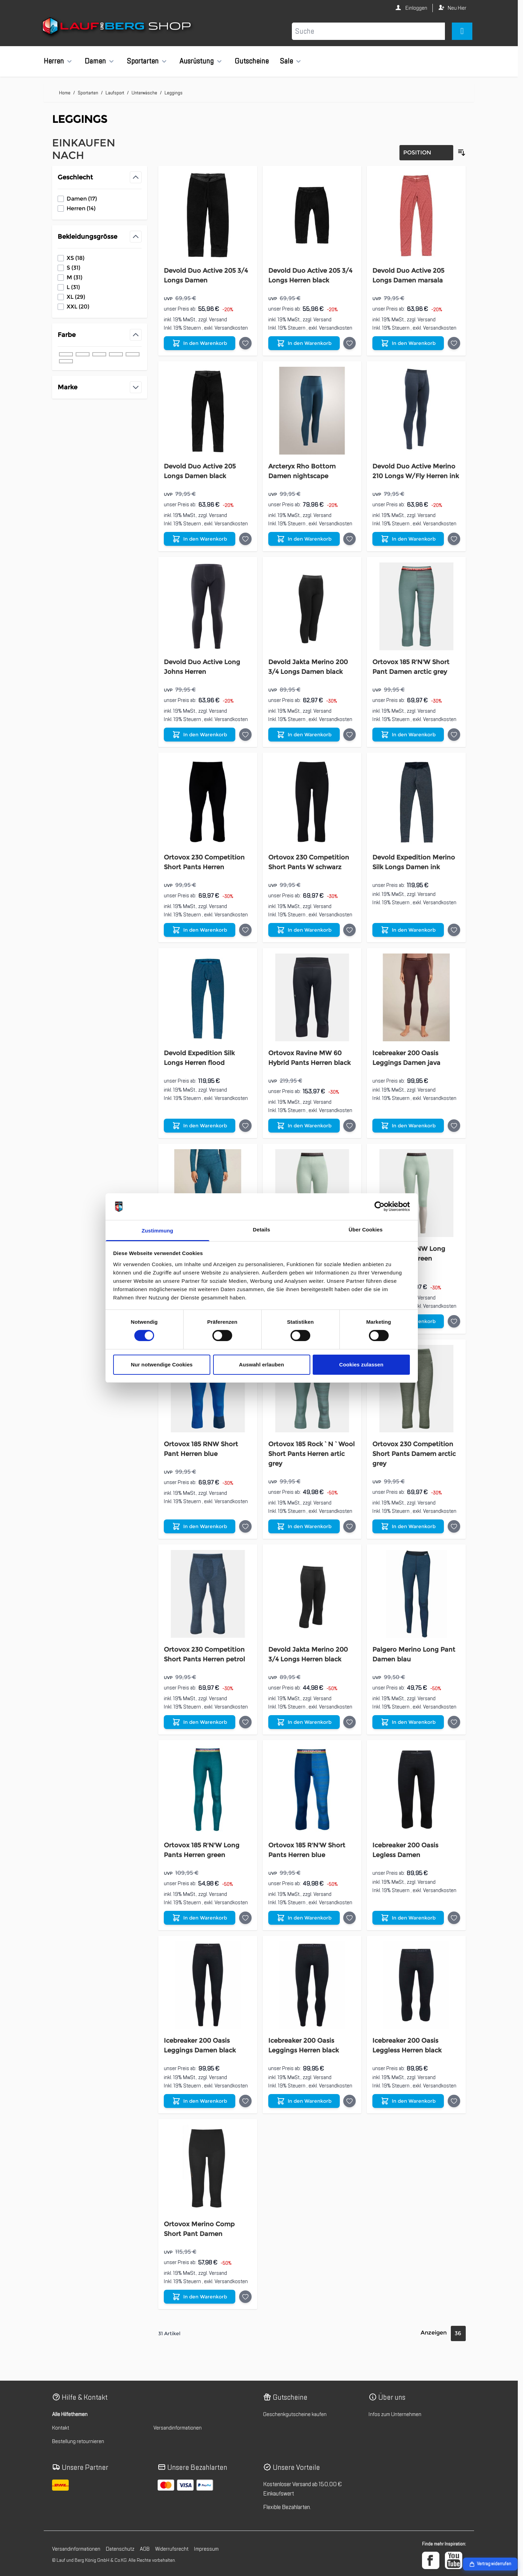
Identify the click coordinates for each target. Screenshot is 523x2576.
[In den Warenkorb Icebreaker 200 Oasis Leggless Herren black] (408, 2101)
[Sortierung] (426, 152)
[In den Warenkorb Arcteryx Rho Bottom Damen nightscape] (304, 539)
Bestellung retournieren (78, 2441)
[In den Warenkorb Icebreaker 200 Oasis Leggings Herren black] (304, 2101)
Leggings (174, 93)
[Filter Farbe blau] (83, 354)
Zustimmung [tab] (157, 1231)
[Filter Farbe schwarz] (66, 354)
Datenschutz (120, 2549)
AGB (145, 2549)
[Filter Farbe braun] (133, 354)
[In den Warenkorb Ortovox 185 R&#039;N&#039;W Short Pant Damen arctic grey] (408, 735)
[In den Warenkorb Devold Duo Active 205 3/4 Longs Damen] (199, 343)
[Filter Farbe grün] (99, 354)
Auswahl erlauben (261, 1364)
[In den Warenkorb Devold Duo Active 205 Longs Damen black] (199, 539)
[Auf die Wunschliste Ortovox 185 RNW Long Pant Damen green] (454, 1321)
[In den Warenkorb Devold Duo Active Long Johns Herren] (199, 735)
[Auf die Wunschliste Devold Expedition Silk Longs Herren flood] (245, 1125)
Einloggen (415, 8)
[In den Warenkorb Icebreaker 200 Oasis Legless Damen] (408, 1918)
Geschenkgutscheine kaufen (295, 2414)
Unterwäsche (144, 93)
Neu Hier (457, 8)
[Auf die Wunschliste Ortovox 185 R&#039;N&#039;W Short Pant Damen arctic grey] (454, 734)
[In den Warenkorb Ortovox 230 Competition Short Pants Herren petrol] (199, 1722)
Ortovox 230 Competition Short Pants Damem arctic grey (414, 1453)
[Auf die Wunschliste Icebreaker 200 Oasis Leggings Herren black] (349, 2101)
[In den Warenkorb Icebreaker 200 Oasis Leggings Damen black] (199, 2101)
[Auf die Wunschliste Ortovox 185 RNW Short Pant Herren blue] (245, 1526)
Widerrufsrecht (171, 2549)
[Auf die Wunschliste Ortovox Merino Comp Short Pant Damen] (245, 2296)
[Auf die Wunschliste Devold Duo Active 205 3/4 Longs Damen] (245, 343)
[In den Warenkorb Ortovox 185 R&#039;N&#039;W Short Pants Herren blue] (304, 1918)
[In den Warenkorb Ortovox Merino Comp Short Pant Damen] (199, 2297)
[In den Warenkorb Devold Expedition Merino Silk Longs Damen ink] (408, 930)
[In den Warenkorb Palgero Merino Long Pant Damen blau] (408, 1722)
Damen (95, 61)
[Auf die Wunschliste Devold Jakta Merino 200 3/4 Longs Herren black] (349, 1722)
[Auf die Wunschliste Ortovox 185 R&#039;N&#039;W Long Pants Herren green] (245, 1918)
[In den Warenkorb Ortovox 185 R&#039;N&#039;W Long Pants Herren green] (199, 1918)
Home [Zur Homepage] (64, 93)
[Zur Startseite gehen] (117, 27)
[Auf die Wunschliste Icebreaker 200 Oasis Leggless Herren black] (454, 2101)
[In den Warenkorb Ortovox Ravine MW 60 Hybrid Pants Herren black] (304, 1126)
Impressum (206, 2549)
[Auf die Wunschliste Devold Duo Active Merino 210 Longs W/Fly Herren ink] (454, 539)
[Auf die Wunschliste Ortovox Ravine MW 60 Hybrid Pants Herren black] (349, 1125)
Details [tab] (261, 1229)
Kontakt (60, 2428)
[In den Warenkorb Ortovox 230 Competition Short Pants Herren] (199, 930)
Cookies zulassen (361, 1364)
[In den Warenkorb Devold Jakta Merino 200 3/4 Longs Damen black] (304, 735)
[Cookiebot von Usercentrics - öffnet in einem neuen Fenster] (379, 1206)
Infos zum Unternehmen (395, 2414)
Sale (286, 61)
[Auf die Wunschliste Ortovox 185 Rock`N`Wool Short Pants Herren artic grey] (349, 1526)
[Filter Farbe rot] (66, 361)
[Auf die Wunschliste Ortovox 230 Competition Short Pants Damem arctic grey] (454, 1526)
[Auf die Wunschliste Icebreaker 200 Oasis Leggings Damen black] (245, 2101)
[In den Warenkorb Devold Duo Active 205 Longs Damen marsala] (408, 343)
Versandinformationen (177, 2428)
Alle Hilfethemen (69, 2414)
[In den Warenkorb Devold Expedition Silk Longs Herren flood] (199, 1126)
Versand (218, 319)
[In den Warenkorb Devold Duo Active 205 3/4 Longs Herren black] (304, 343)
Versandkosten (231, 328)
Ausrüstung (196, 61)
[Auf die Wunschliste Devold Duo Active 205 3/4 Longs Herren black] (349, 343)
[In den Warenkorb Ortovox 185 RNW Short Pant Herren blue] (199, 1526)
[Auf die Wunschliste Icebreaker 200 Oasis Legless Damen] (454, 1918)
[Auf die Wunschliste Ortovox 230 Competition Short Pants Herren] (245, 930)
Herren (54, 61)
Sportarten (143, 61)
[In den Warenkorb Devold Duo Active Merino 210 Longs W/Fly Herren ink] (408, 539)
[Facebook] (430, 2560)
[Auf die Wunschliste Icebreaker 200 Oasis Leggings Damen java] (454, 1125)
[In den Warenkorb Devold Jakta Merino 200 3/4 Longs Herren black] (304, 1722)
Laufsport (115, 93)
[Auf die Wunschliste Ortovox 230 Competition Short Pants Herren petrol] (245, 1722)
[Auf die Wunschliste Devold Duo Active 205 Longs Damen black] (245, 539)
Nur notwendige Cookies (162, 1364)
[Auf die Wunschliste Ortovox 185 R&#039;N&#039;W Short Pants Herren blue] (349, 1918)
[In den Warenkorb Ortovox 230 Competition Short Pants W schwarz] (304, 930)
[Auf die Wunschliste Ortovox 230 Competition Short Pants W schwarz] (349, 930)
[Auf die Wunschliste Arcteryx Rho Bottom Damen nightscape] (349, 539)
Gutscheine (252, 61)
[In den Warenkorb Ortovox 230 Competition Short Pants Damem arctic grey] (408, 1526)
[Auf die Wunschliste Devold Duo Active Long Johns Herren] (245, 734)
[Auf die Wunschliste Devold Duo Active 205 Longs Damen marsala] (454, 343)
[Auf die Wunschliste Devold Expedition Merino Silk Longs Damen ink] (454, 930)
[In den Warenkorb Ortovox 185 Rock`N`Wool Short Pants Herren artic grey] (304, 1526)
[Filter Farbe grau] (116, 354)
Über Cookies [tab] (366, 1229)
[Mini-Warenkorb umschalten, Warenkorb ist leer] (462, 31)
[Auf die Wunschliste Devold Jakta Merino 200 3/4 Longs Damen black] (349, 734)
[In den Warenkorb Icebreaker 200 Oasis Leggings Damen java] (408, 1126)
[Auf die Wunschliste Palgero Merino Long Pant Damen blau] (454, 1722)
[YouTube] (453, 2560)
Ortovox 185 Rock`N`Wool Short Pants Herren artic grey (311, 1453)
